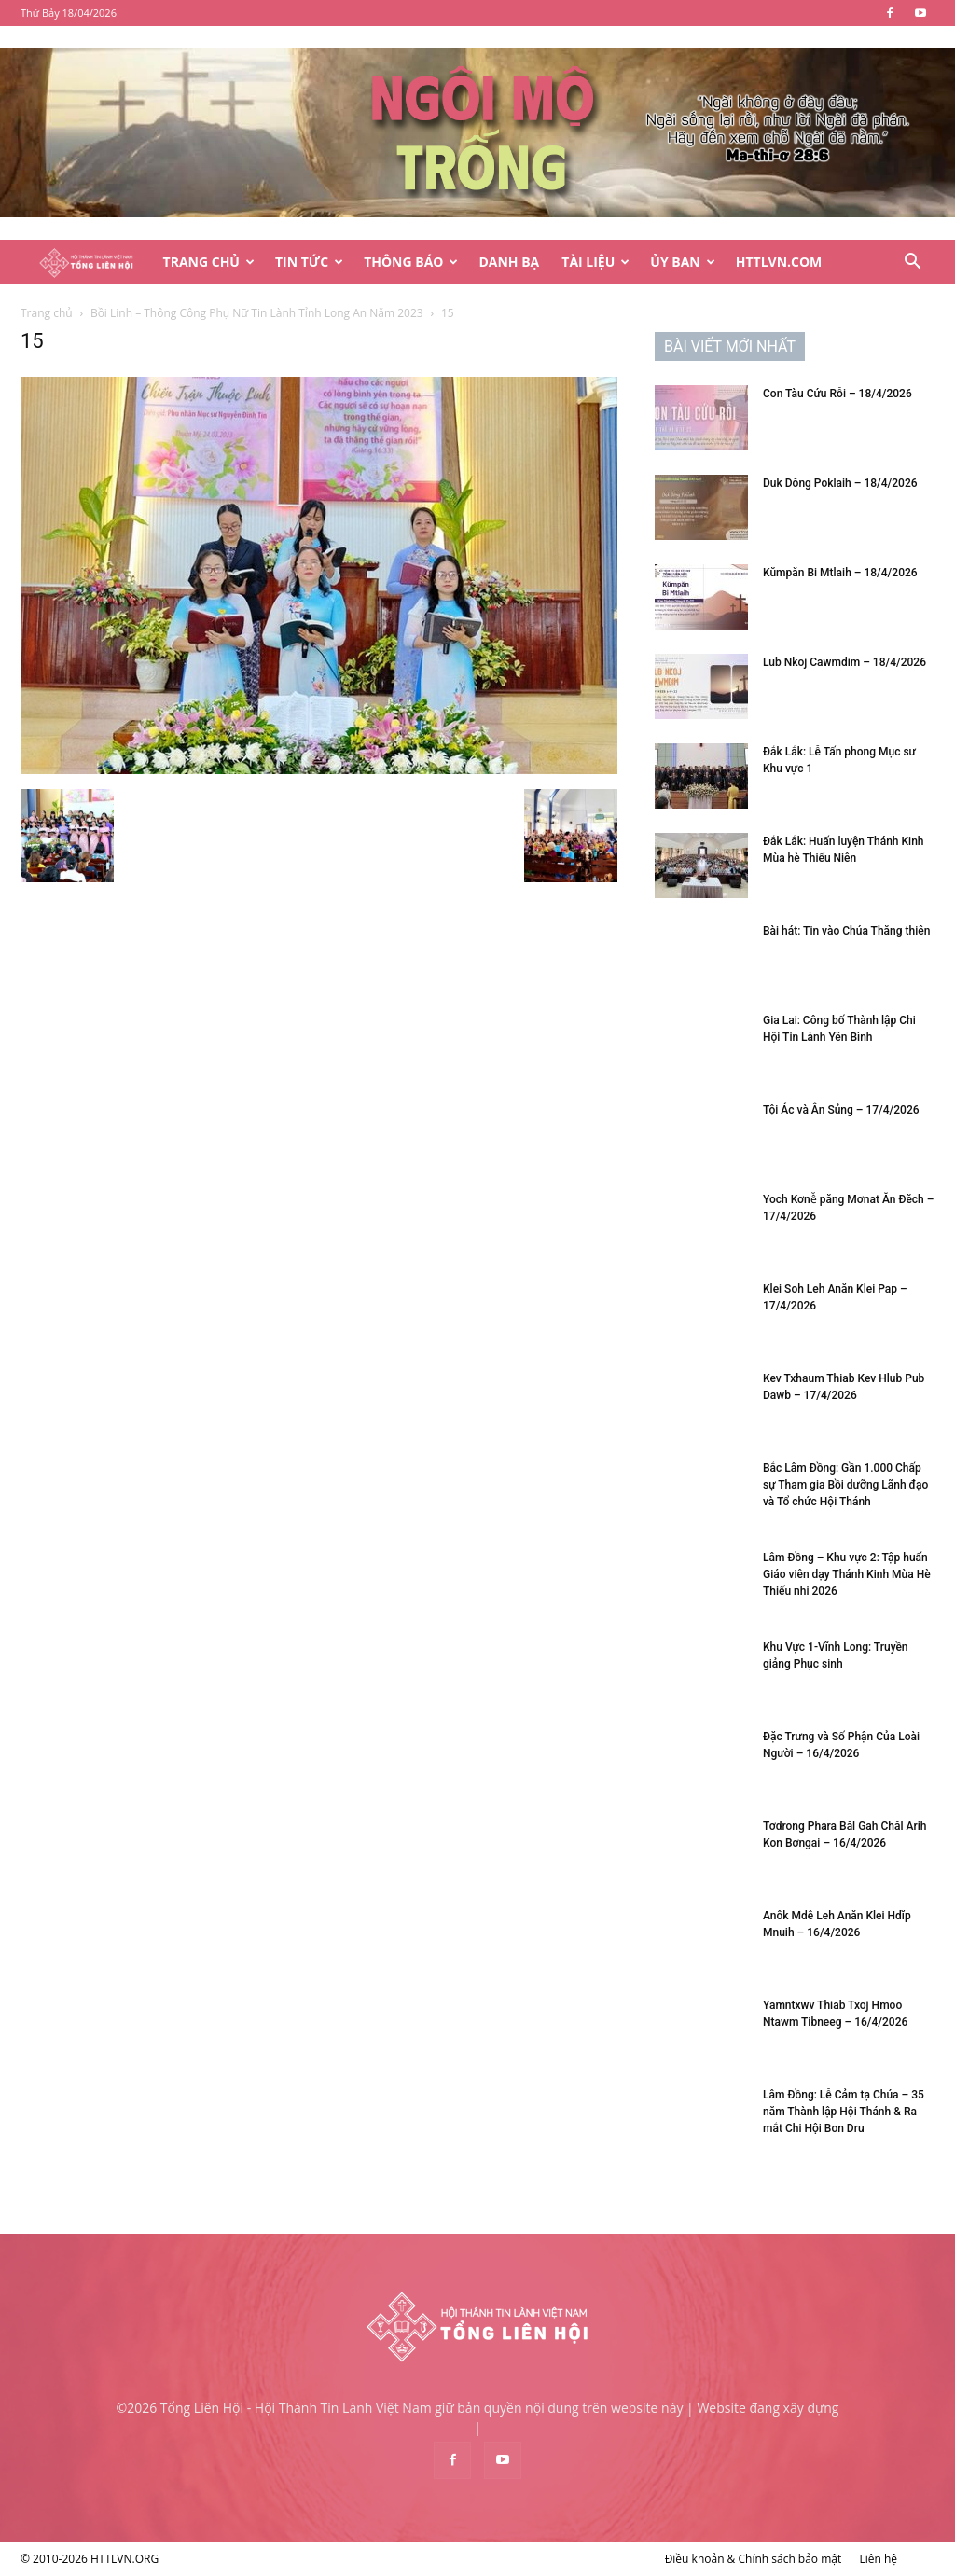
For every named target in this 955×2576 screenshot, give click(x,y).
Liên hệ (878, 2559)
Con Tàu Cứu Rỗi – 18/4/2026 (837, 393)
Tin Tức (309, 261)
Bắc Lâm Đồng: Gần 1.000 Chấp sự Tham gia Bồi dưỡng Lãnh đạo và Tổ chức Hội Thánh (845, 1484)
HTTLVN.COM (779, 261)
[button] (912, 263)
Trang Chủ (209, 261)
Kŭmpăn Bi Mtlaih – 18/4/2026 (840, 572)
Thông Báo (411, 261)
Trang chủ (47, 313)
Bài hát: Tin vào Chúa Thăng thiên (846, 930)
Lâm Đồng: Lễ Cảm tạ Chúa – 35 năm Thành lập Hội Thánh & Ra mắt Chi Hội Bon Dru (843, 2111)
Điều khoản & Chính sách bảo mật (753, 2559)
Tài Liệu (595, 261)
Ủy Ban (682, 261)
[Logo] (86, 262)
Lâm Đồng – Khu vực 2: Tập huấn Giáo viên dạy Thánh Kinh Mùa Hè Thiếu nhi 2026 (847, 1574)
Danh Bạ (508, 261)
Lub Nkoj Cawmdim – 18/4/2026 (844, 662)
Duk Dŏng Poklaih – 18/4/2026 (840, 483)
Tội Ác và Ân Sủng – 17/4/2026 (841, 1109)
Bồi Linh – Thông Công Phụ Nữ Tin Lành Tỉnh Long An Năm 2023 (256, 313)
